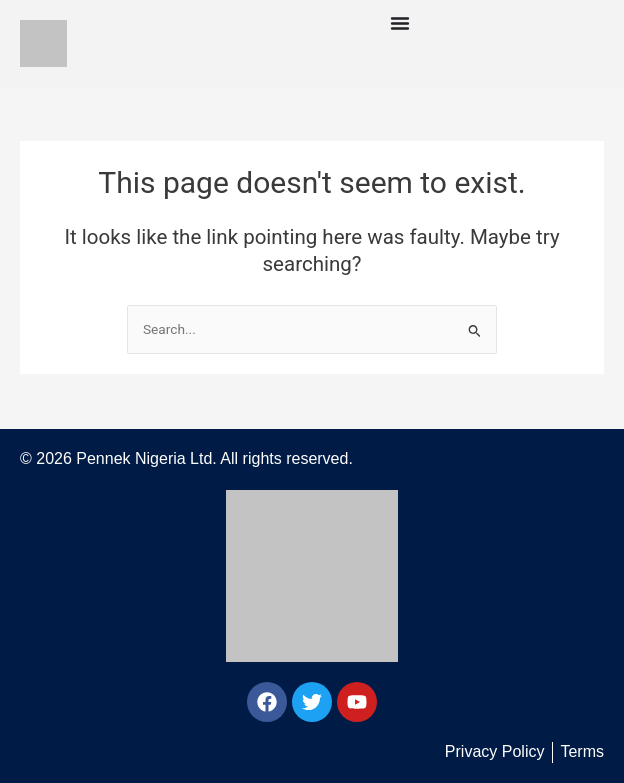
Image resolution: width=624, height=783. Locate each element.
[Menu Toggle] (400, 23)
